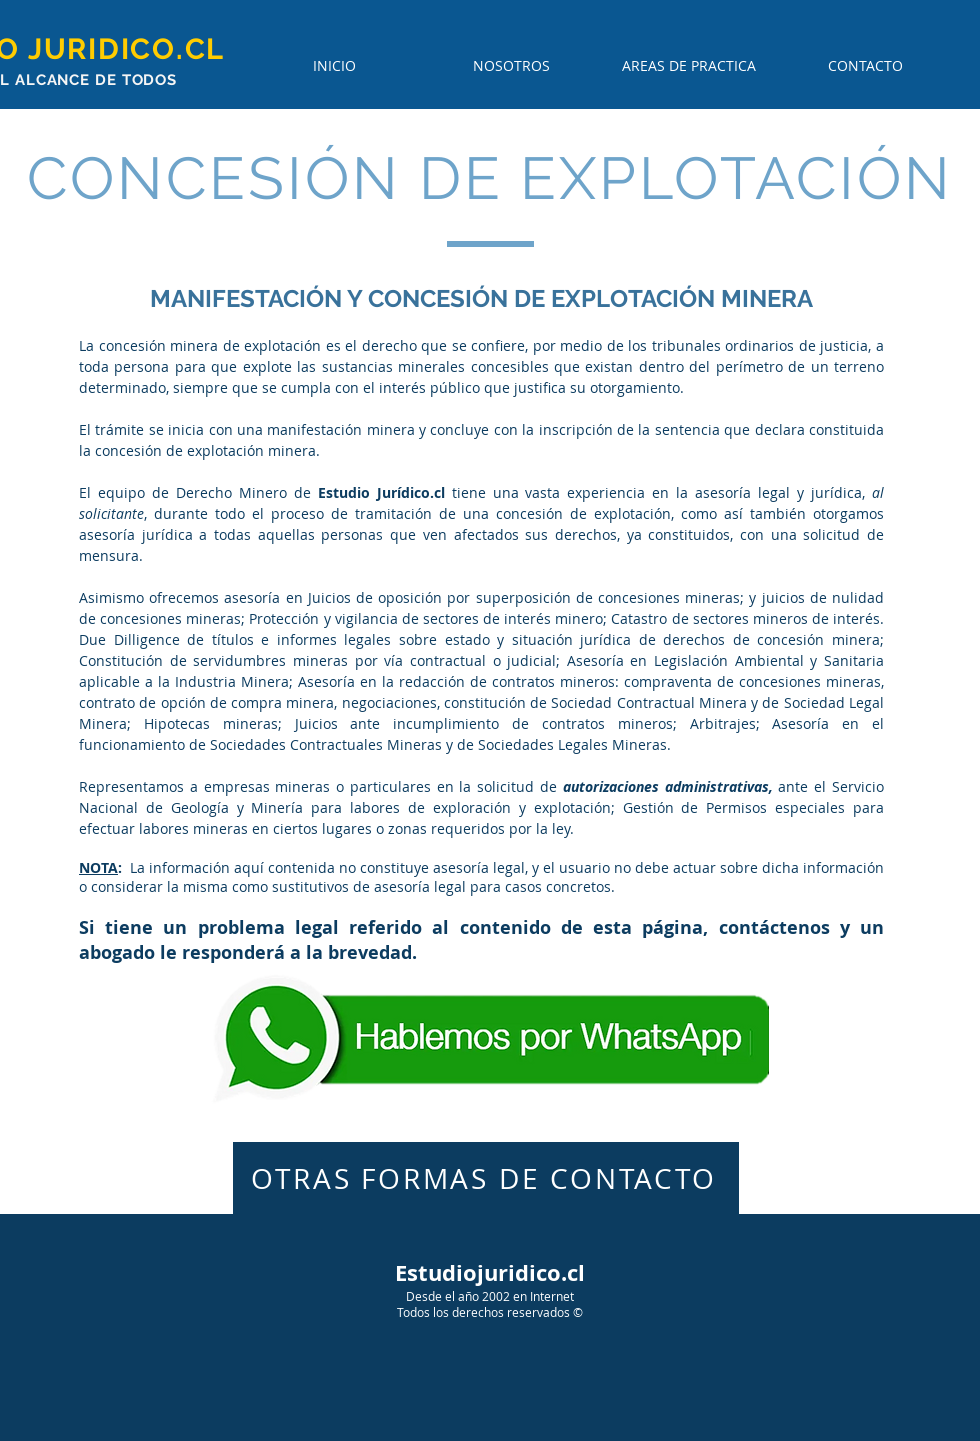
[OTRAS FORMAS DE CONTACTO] (486, 1178)
